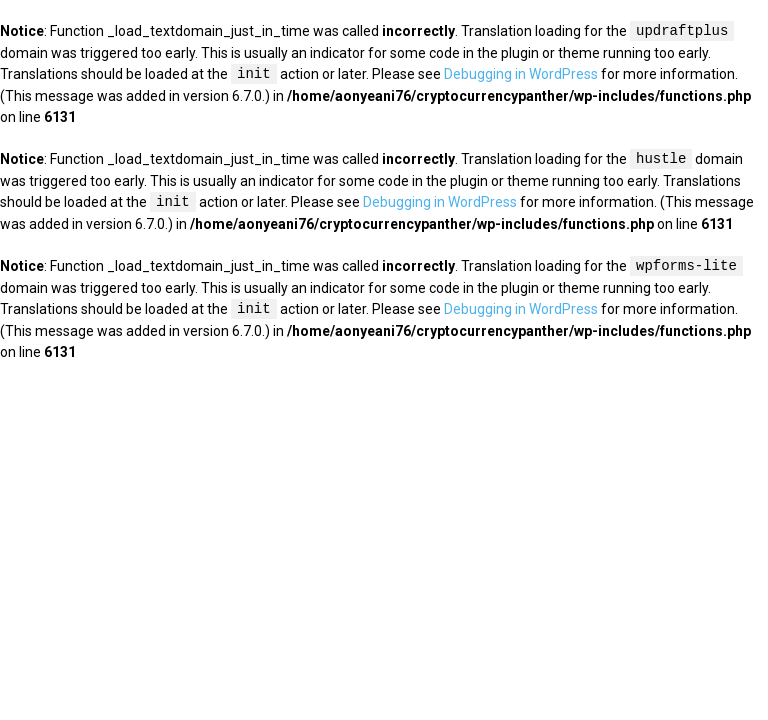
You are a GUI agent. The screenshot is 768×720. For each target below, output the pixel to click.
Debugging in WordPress (521, 75)
